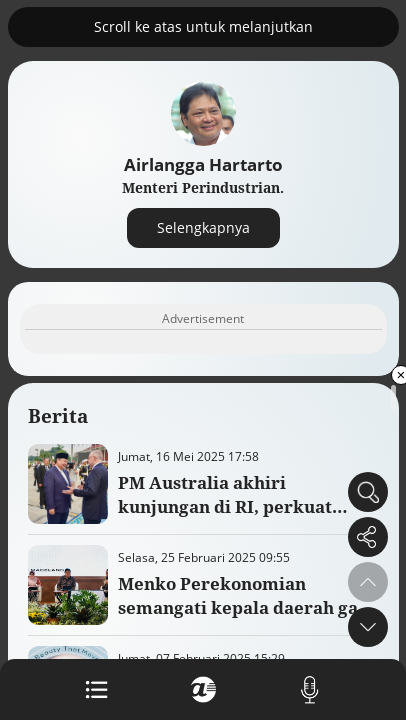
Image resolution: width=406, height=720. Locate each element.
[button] (368, 627)
